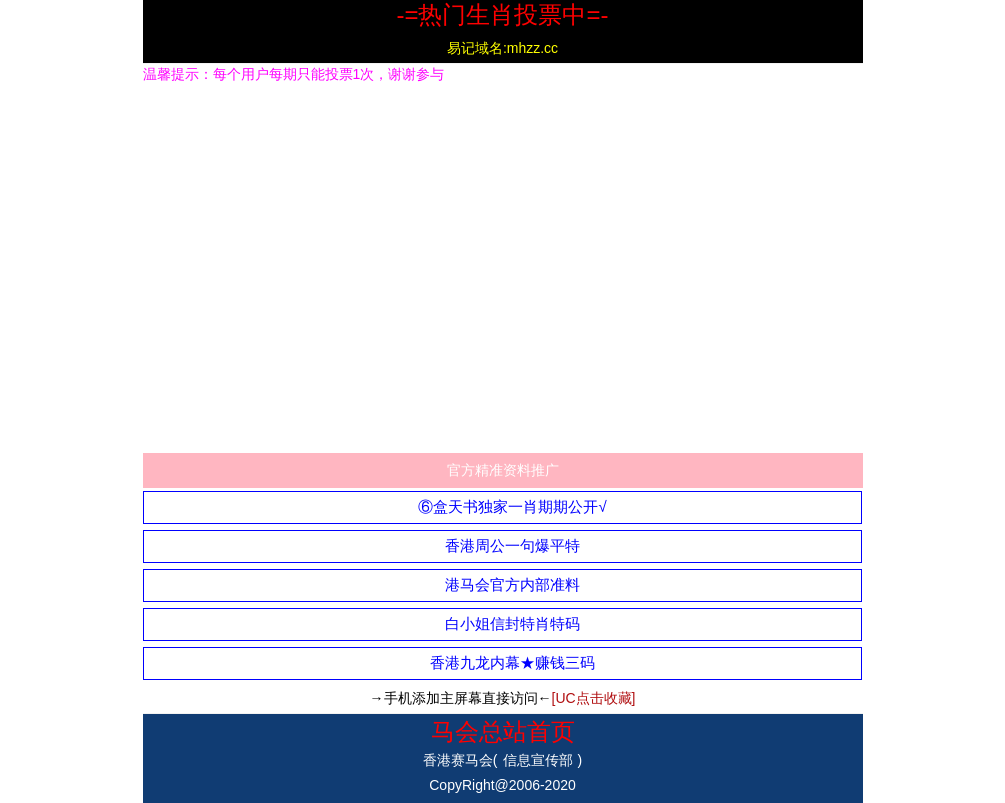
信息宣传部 (538, 760)
